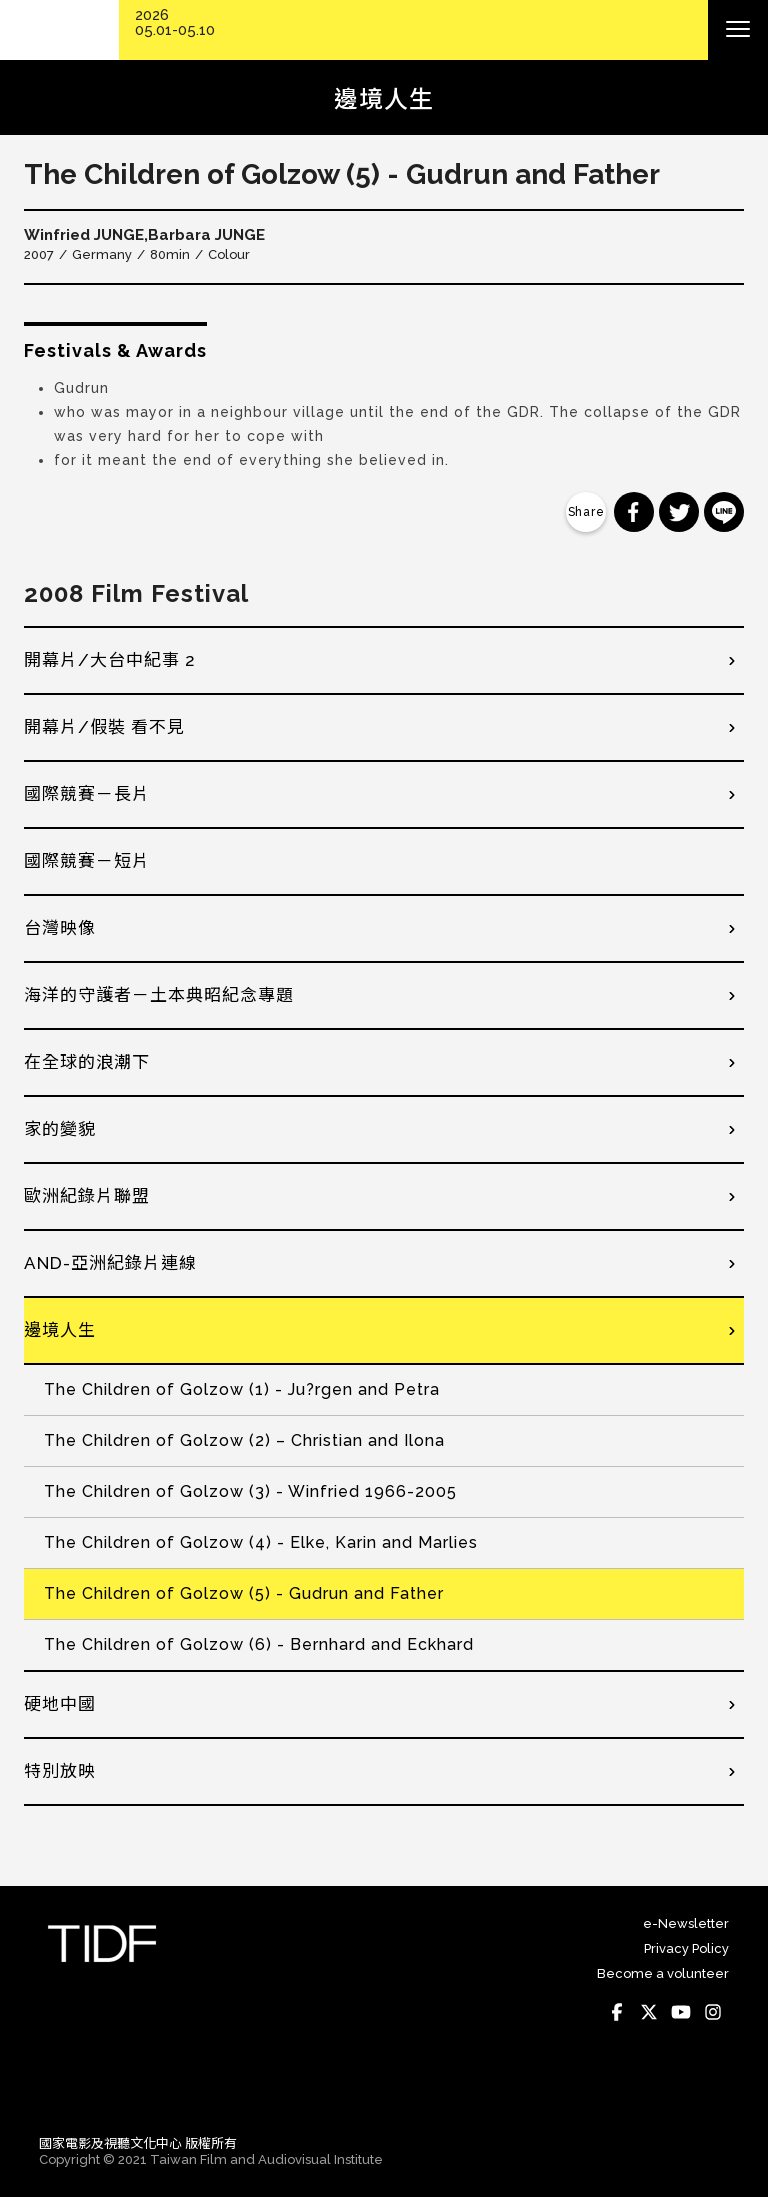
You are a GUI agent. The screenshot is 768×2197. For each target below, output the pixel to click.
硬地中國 (60, 1704)
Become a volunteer (663, 1973)
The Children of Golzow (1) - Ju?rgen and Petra (242, 1389)
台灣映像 (60, 928)
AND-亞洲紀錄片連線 (110, 1263)
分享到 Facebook (634, 512)
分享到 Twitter (679, 512)
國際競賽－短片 (87, 861)
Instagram (713, 2012)
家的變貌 (60, 1129)
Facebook (617, 2012)
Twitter (649, 2012)
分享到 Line (724, 512)
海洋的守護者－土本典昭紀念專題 (159, 995)
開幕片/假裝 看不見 (104, 727)
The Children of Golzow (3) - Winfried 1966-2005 (250, 1491)
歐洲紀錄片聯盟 (87, 1196)
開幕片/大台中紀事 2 (110, 660)
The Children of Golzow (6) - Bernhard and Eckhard (259, 1644)
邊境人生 (60, 1330)
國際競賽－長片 (87, 794)
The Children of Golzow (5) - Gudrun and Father (244, 1593)
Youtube (681, 2012)
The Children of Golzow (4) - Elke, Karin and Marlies (261, 1542)
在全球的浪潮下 (87, 1062)
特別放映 (60, 1771)
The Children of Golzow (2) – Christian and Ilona (244, 1440)
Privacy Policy (686, 1948)
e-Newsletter (686, 1923)
